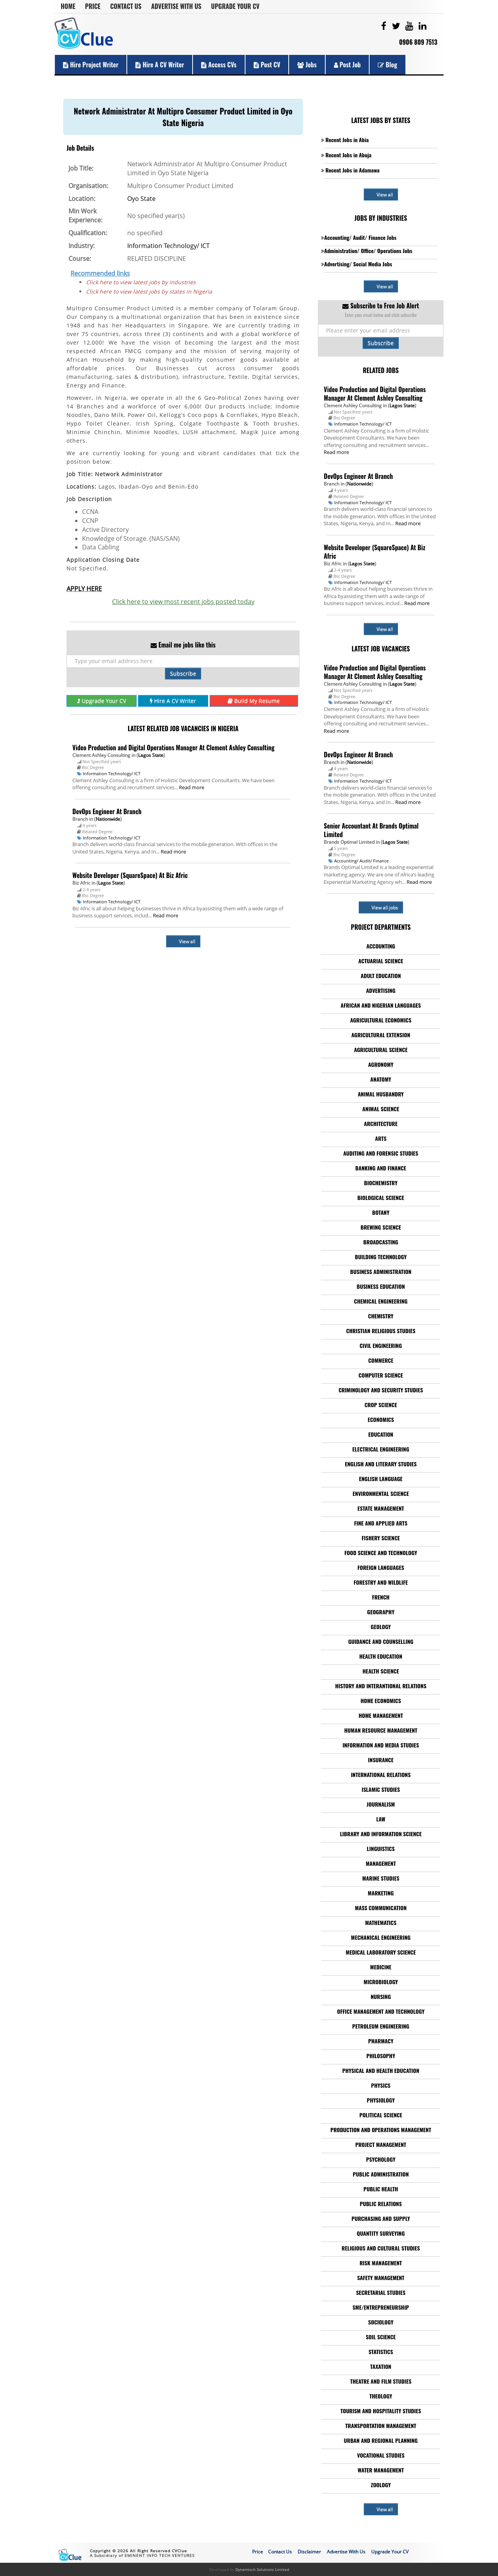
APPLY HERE (84, 588)
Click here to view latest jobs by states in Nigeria (149, 291)
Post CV (267, 64)
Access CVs (219, 64)
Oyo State (141, 198)
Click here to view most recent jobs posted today (183, 601)
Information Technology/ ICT (168, 245)
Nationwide (108, 819)
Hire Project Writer (90, 64)
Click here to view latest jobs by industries (141, 282)
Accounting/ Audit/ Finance (361, 861)
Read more (191, 787)
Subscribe (183, 673)
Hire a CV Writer (159, 64)
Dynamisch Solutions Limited (262, 2569)
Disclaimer (309, 2551)
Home (68, 6)
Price (93, 6)
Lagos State (150, 755)
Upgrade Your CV (235, 6)
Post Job (347, 64)
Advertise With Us (176, 6)
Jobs (306, 64)
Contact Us (125, 6)
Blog (387, 64)
